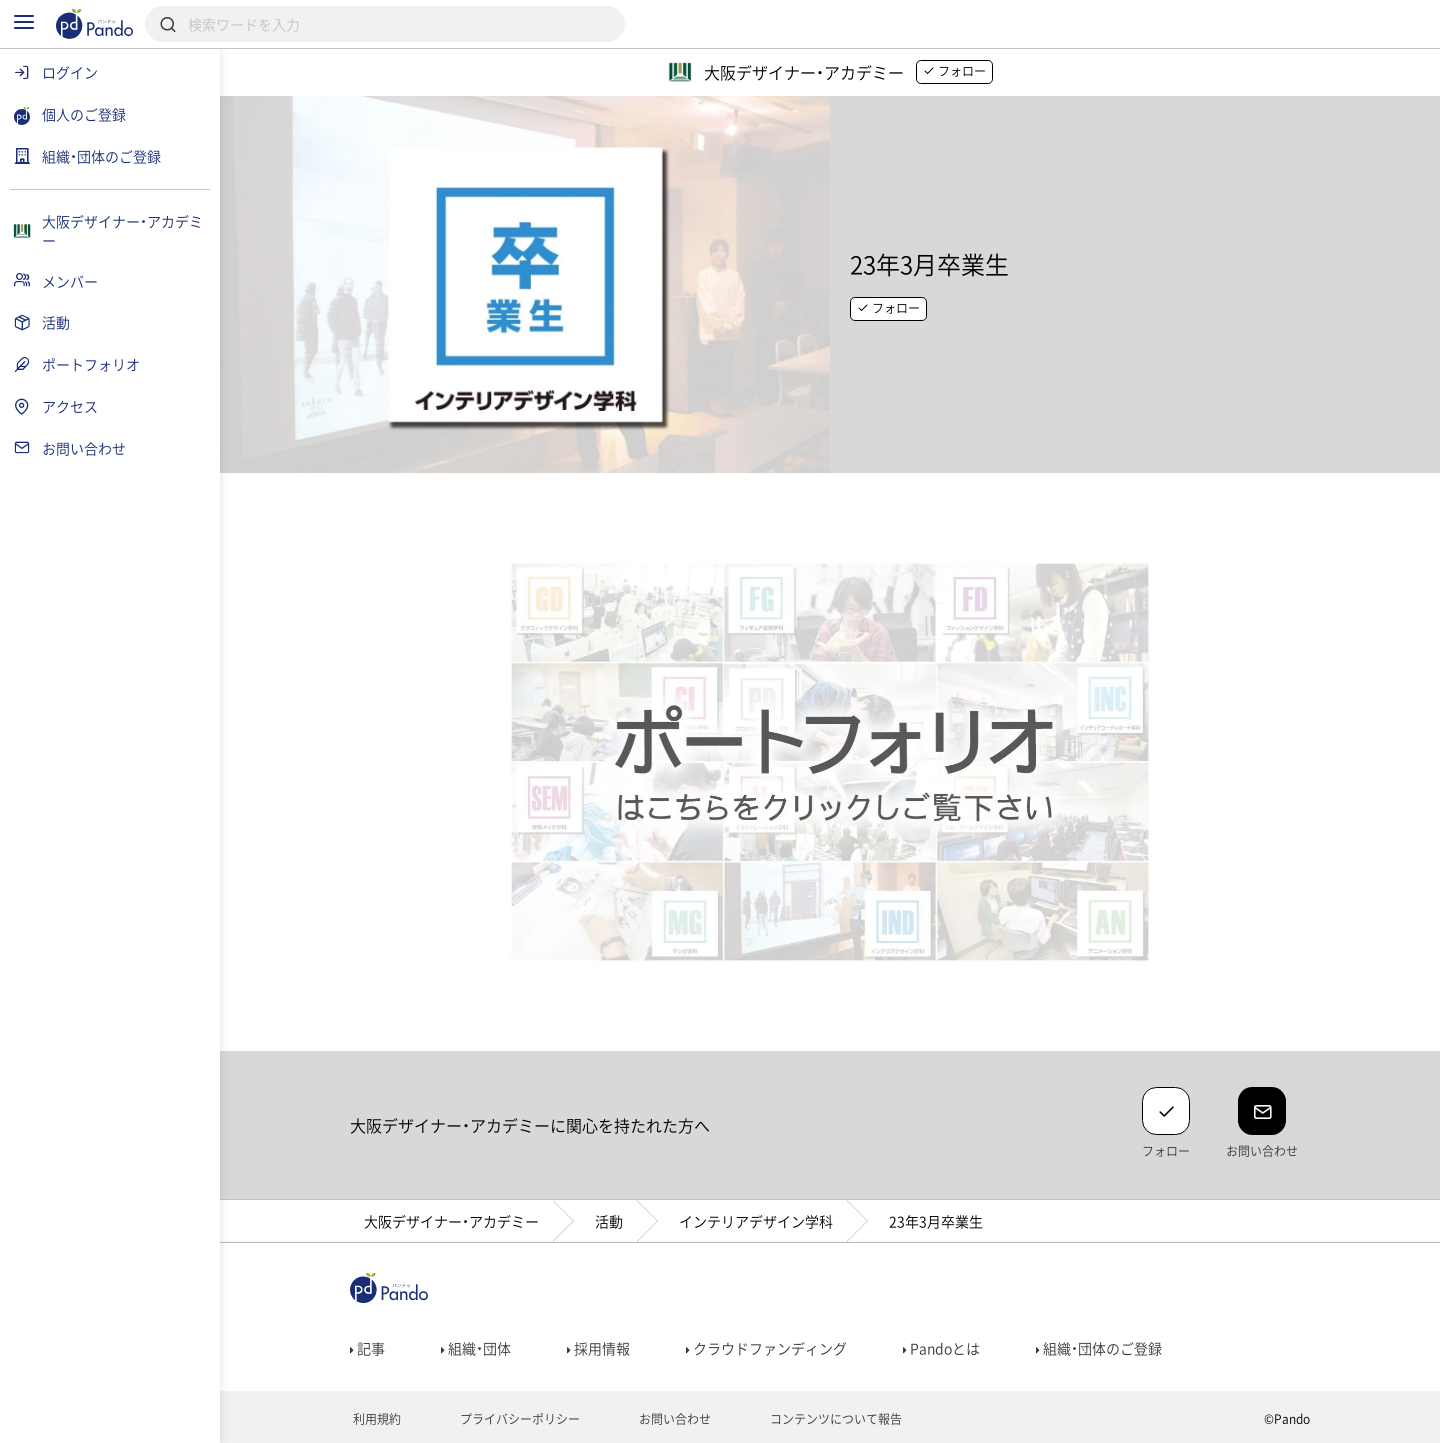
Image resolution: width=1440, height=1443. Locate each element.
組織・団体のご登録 (1099, 1348)
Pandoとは (941, 1348)
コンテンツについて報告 (834, 1419)
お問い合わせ (673, 1419)
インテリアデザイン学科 (756, 1221)
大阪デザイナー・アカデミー (451, 1221)
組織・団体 (476, 1348)
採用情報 (598, 1348)
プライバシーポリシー (518, 1419)
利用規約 (375, 1419)
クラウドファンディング (766, 1348)
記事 (367, 1348)
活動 (609, 1221)
